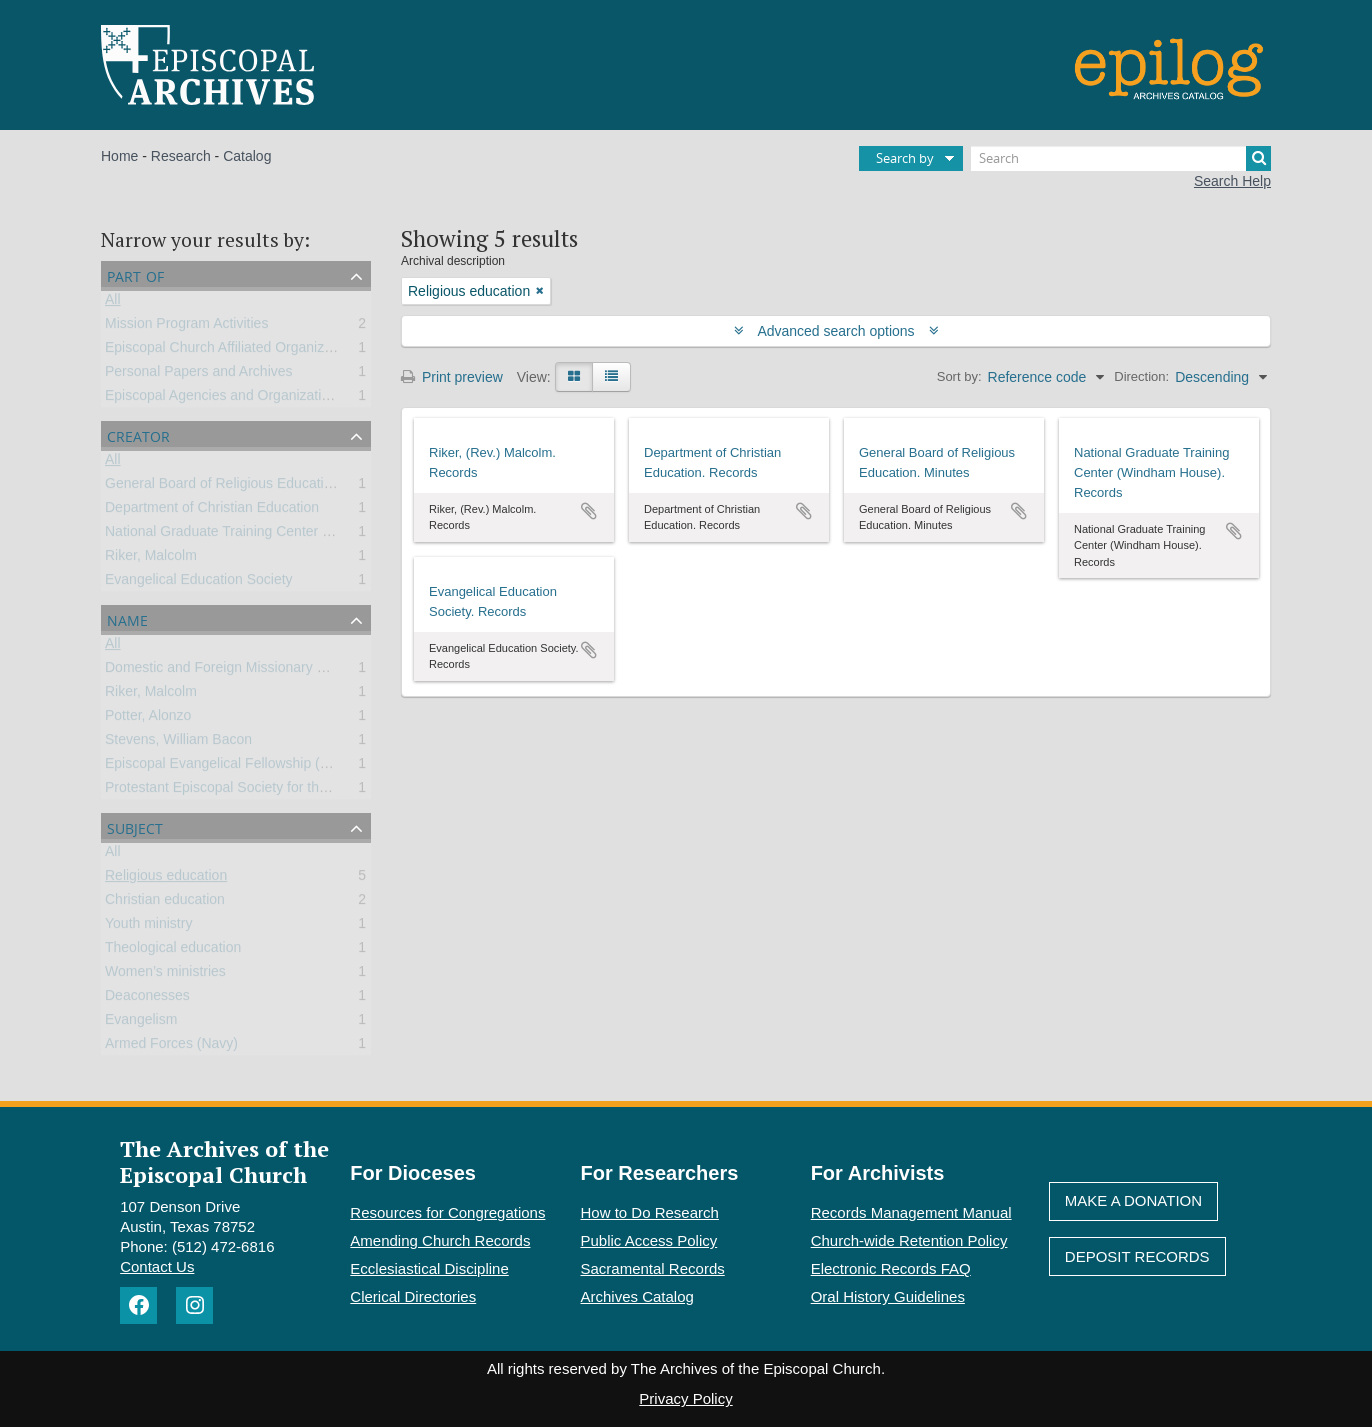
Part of (135, 274)
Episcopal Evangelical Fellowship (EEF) (228, 767)
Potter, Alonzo (148, 719)
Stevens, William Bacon (178, 743)
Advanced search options (836, 331)
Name (127, 618)
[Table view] (611, 377)
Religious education (166, 879)
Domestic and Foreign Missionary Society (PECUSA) (269, 671)
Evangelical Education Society (199, 583)
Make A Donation (1133, 1200)
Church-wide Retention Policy (909, 1240)
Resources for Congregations (447, 1212)
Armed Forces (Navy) (171, 1047)
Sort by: (959, 376)
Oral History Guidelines (888, 1296)
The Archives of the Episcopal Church (224, 1161)
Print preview (452, 377)
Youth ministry (148, 927)
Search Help (1232, 181)
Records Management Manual (911, 1212)
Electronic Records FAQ (891, 1268)
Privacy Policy (685, 1398)
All (113, 303)
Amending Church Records (440, 1240)
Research (181, 156)
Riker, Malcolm (151, 559)
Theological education (173, 951)
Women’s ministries (165, 975)
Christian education (165, 903)
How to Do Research (650, 1212)
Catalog (247, 156)
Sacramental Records (653, 1268)
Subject (135, 826)
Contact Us (157, 1266)
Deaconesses (147, 999)
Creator (138, 434)
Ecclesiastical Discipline (429, 1268)
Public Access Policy (649, 1240)
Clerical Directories (413, 1296)
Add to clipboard (589, 511)
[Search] (1121, 158)
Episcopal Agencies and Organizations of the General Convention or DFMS (338, 399)
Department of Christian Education (212, 511)
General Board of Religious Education (222, 487)
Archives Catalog (637, 1296)
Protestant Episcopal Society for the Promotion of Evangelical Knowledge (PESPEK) (366, 791)
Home (119, 156)
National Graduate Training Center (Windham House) (270, 535)
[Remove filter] (540, 291)
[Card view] (574, 377)
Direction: (1141, 376)
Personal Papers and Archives (199, 375)
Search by (905, 158)
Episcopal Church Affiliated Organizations (233, 351)
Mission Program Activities (186, 327)
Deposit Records (1137, 1256)
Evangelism (141, 1023)
